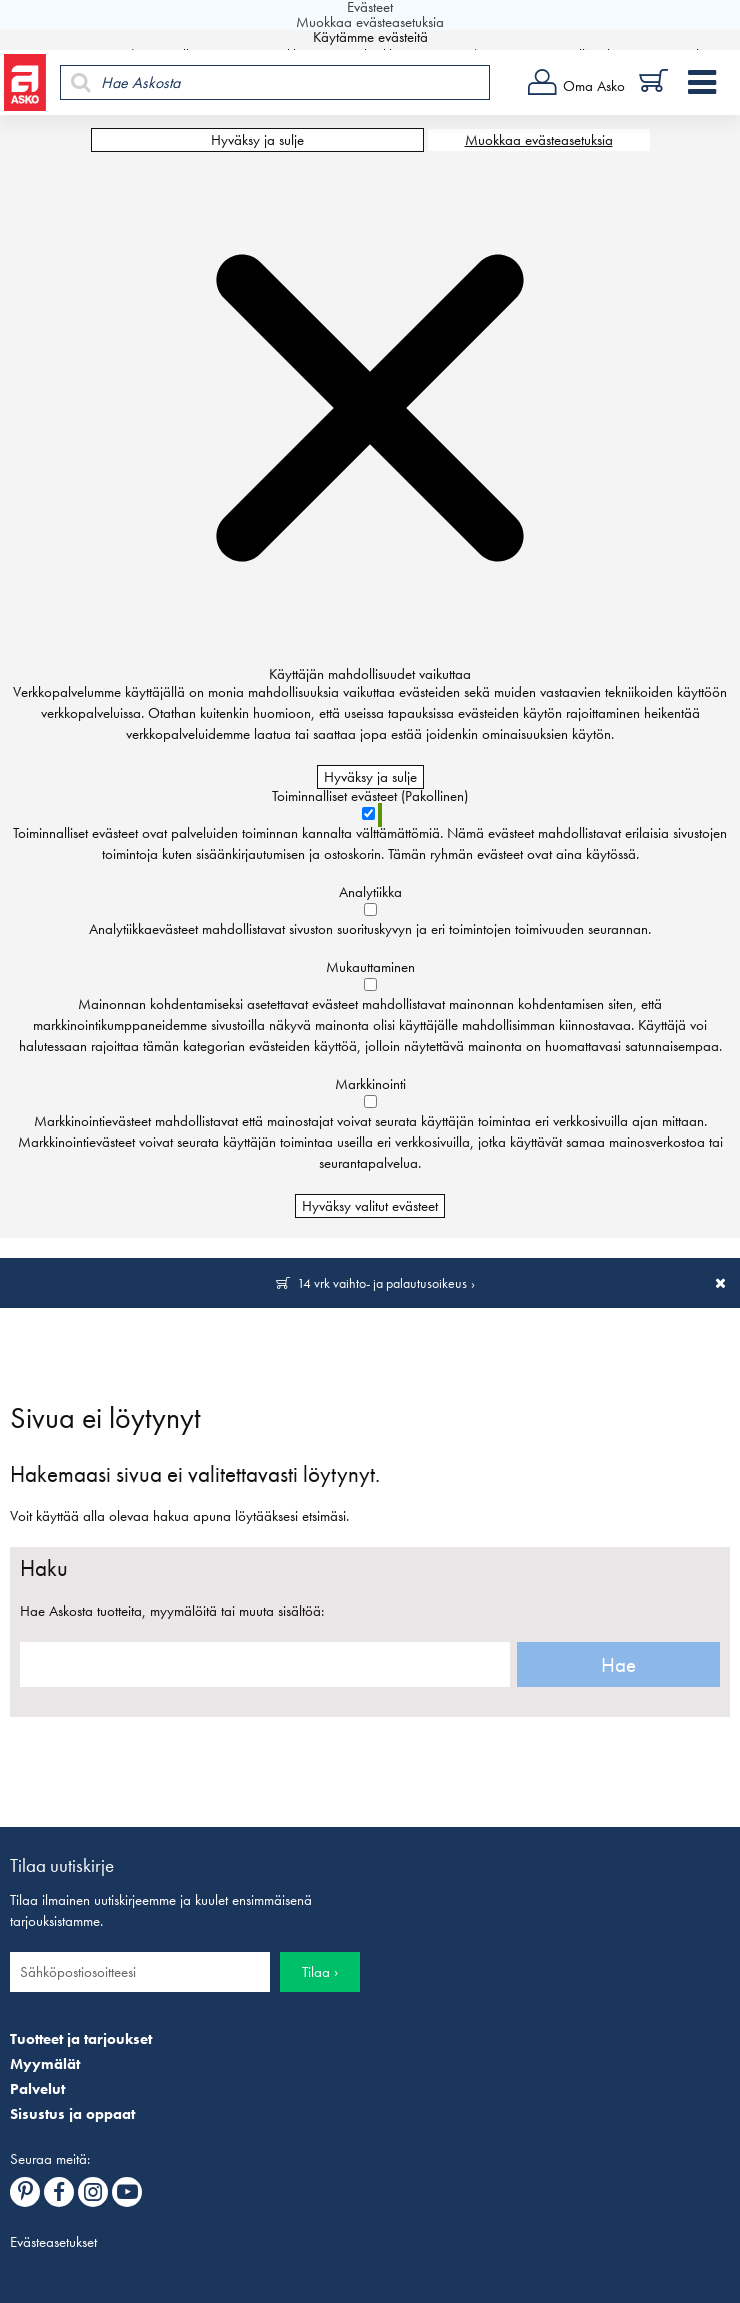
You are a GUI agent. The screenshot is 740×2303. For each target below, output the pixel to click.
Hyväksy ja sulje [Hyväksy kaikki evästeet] (257, 140)
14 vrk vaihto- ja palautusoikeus (382, 1283)
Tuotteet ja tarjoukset (81, 2039)
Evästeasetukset (53, 2242)
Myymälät (45, 2064)
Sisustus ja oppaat (72, 2114)
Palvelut (37, 2089)
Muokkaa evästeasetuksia (539, 140)
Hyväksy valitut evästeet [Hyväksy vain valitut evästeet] (370, 1206)
